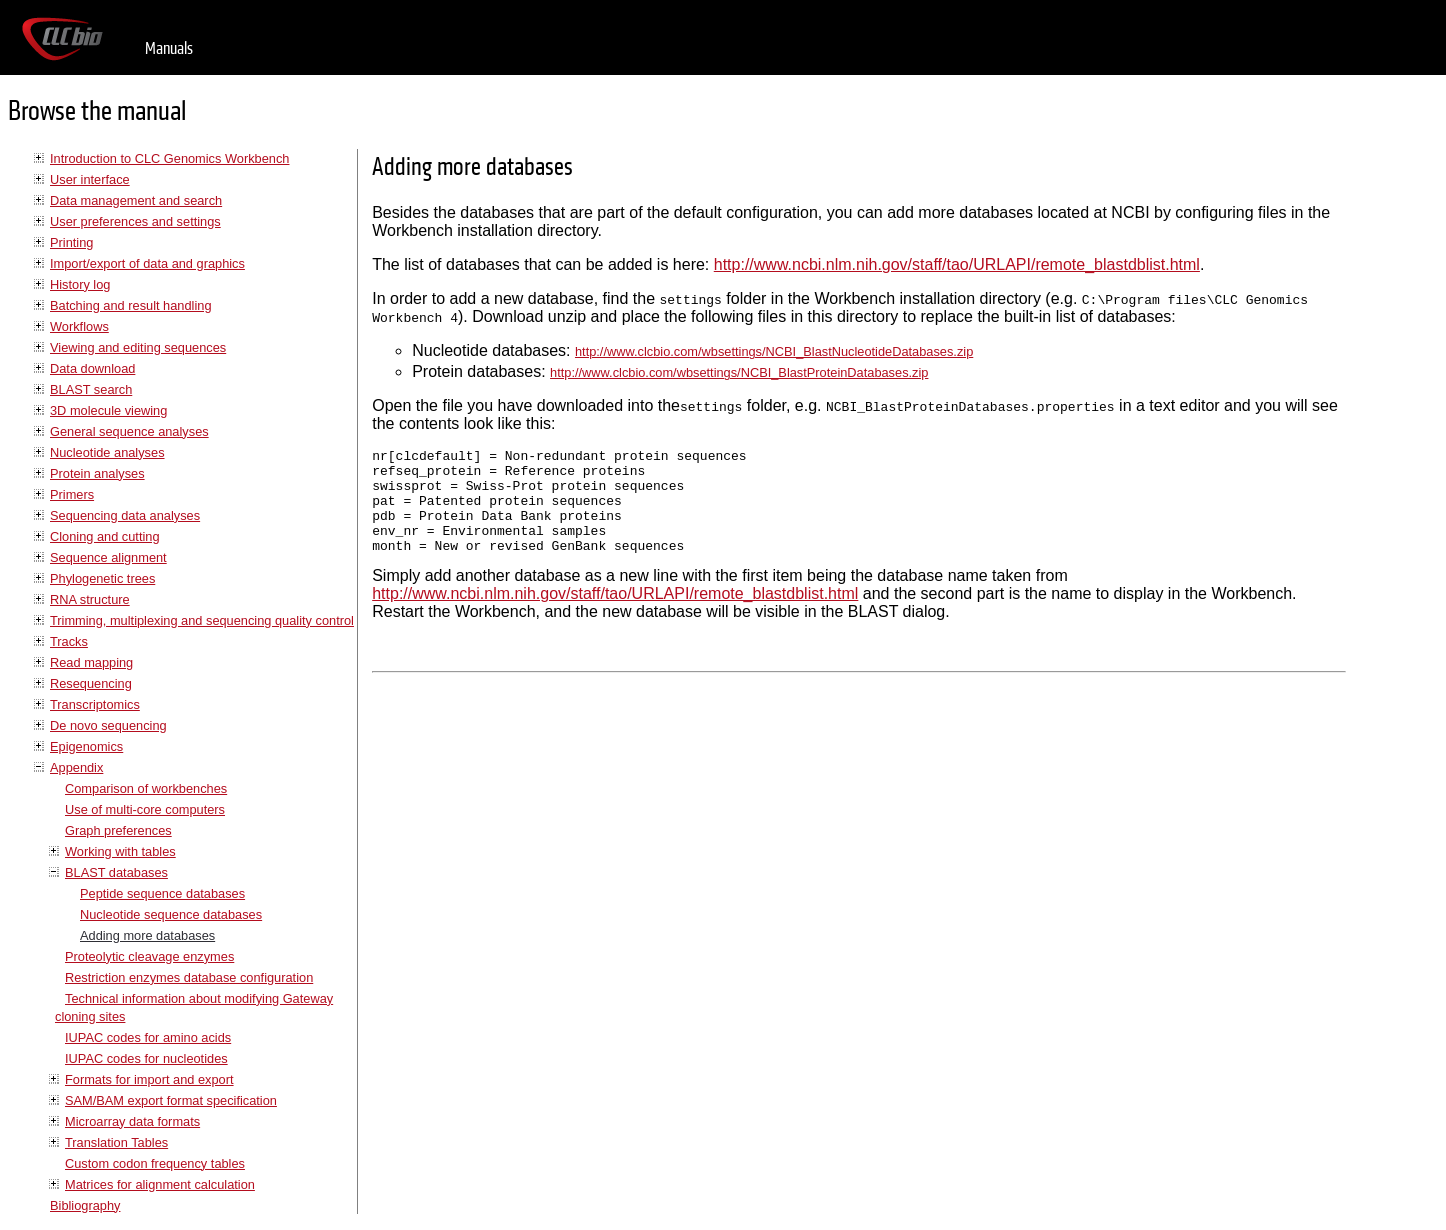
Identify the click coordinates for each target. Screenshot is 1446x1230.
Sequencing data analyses (125, 515)
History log (80, 284)
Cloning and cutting (105, 536)
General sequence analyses (129, 431)
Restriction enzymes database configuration (189, 977)
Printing (71, 242)
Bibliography (85, 1205)
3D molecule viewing (108, 410)
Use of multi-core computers (145, 809)
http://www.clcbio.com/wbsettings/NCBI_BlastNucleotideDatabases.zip (774, 351)
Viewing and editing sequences (138, 347)
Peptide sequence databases (162, 893)
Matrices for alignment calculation (160, 1184)
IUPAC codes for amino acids (148, 1037)
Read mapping (91, 662)
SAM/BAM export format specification (171, 1100)
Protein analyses (97, 473)
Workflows (79, 326)
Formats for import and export (149, 1079)
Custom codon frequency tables (155, 1163)
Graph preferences (118, 830)
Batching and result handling (131, 305)
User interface (90, 179)
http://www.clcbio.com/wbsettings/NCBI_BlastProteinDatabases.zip (739, 372)
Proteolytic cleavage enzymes (149, 956)
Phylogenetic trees (102, 578)
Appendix (76, 767)
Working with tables (120, 851)
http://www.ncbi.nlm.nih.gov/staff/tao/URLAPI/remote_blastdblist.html (957, 264)
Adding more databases (147, 935)
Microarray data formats (132, 1121)
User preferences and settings (135, 221)
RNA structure (90, 599)
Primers (72, 494)
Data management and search (136, 200)
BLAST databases (116, 872)
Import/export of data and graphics (147, 263)
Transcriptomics (95, 704)
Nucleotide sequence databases (171, 914)
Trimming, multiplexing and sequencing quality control (202, 620)
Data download (92, 368)
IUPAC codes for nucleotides (146, 1058)
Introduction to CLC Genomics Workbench (169, 158)
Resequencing (91, 683)
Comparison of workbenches (146, 788)
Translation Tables (116, 1142)
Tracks (69, 641)
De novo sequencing (108, 725)
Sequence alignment (108, 557)
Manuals (169, 48)
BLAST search (91, 389)
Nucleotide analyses (107, 452)
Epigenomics (86, 746)
